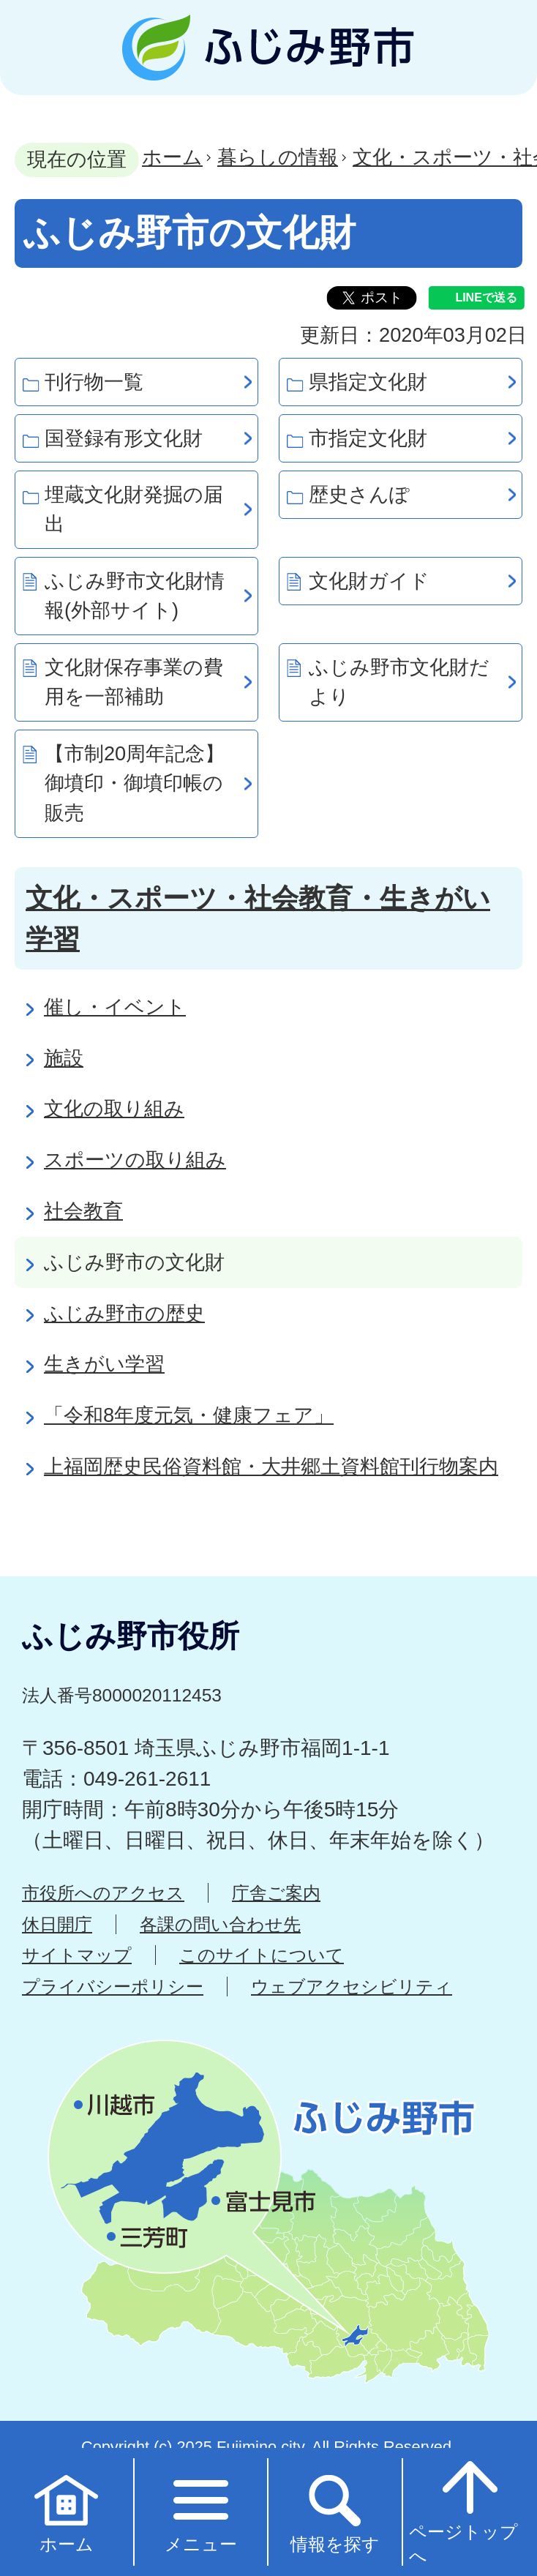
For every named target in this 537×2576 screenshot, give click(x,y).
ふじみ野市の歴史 (124, 1313)
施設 (63, 1057)
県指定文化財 (368, 381)
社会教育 (83, 1210)
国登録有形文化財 (124, 438)
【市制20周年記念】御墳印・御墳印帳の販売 (135, 783)
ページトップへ (463, 2511)
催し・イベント (115, 1006)
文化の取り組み (114, 1108)
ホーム (172, 157)
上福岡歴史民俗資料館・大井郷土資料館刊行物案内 (271, 1466)
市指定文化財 (368, 438)
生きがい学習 (104, 1363)
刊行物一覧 (94, 381)
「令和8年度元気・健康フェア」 (189, 1415)
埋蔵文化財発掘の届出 (134, 509)
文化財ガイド (369, 580)
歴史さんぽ (359, 494)
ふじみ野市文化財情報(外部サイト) (135, 595)
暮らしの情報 (277, 157)
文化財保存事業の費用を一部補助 (134, 682)
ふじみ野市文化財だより (399, 682)
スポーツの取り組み (135, 1159)
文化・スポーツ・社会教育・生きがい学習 (258, 918)
